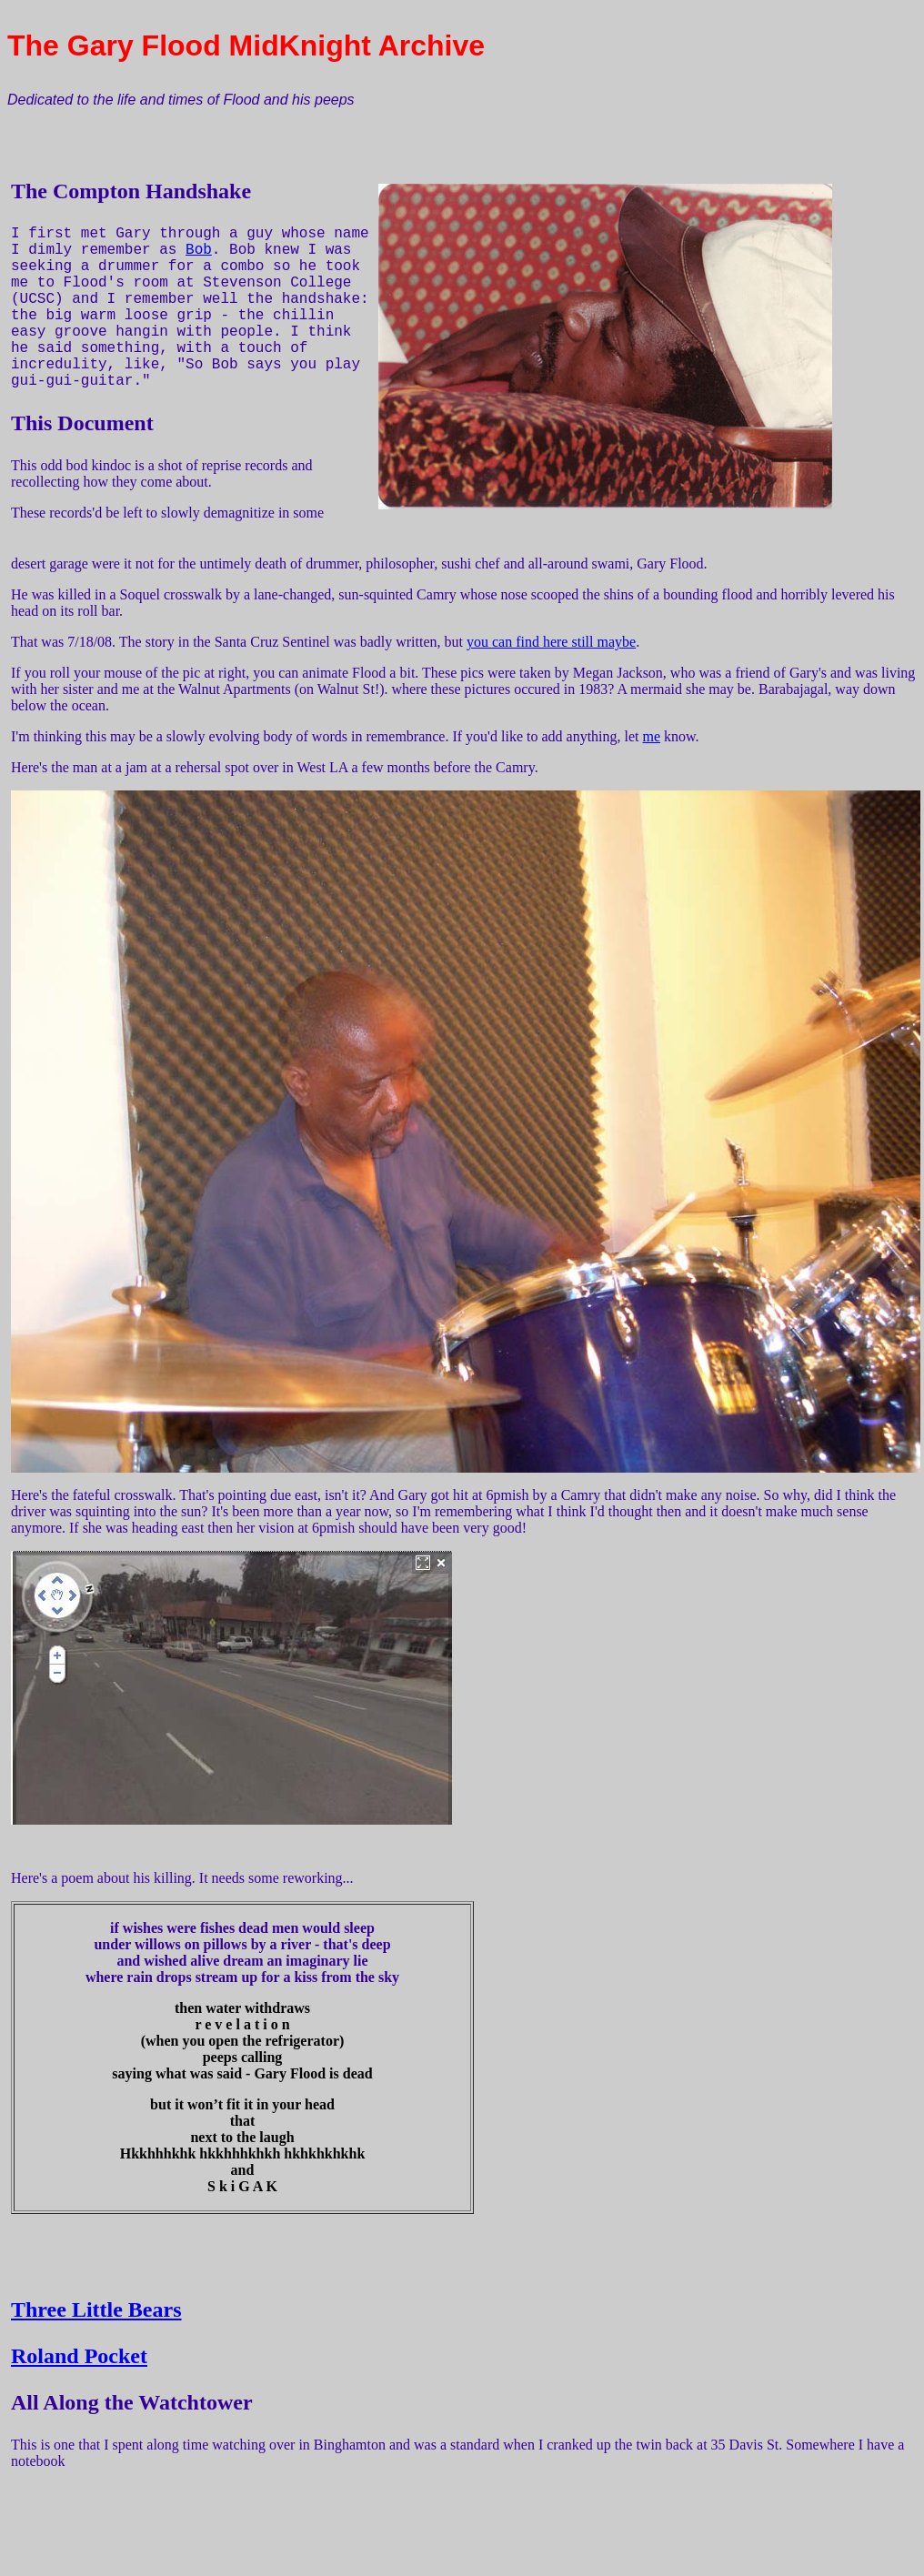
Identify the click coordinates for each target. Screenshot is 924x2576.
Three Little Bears (96, 2309)
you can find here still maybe (551, 641)
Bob (199, 250)
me (652, 736)
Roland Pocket (79, 2356)
